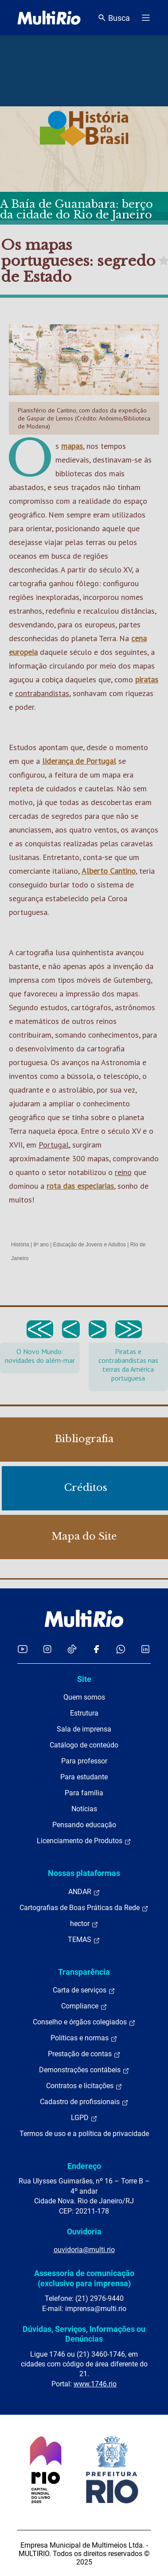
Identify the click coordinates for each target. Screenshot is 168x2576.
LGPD (84, 2117)
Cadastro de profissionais (84, 2101)
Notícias (84, 1809)
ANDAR (84, 1891)
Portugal (54, 1145)
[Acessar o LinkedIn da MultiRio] (145, 1648)
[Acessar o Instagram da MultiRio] (47, 1648)
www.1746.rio (95, 2384)
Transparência (84, 1972)
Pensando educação (84, 1825)
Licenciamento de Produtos (84, 1841)
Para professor (84, 1761)
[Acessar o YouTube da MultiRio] (22, 1648)
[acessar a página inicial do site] (49, 18)
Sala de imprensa (84, 1729)
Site (84, 1679)
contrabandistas (42, 693)
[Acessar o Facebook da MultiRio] (96, 1648)
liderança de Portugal (79, 761)
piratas (146, 679)
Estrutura (84, 1713)
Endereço (84, 2166)
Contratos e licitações (84, 2086)
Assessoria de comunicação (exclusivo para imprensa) (84, 2278)
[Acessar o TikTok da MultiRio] (72, 1648)
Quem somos (84, 1697)
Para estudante (84, 1777)
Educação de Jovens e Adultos (89, 1244)
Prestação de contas (84, 2054)
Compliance (84, 2006)
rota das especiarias (80, 1186)
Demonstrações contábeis (84, 2070)
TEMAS (84, 1939)
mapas (72, 446)
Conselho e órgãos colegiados (84, 2022)
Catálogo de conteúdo (84, 1745)
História (20, 1244)
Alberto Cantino (109, 871)
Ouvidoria (84, 2231)
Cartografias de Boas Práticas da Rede (84, 1907)
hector (84, 1923)
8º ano (40, 1244)
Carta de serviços (84, 1990)
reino (123, 1172)
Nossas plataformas (84, 1873)
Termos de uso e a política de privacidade (84, 2133)
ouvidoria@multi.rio (84, 2249)
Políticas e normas (84, 2038)
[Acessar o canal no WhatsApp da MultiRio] (120, 1648)
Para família (84, 1793)
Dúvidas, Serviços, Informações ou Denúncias (84, 2333)
